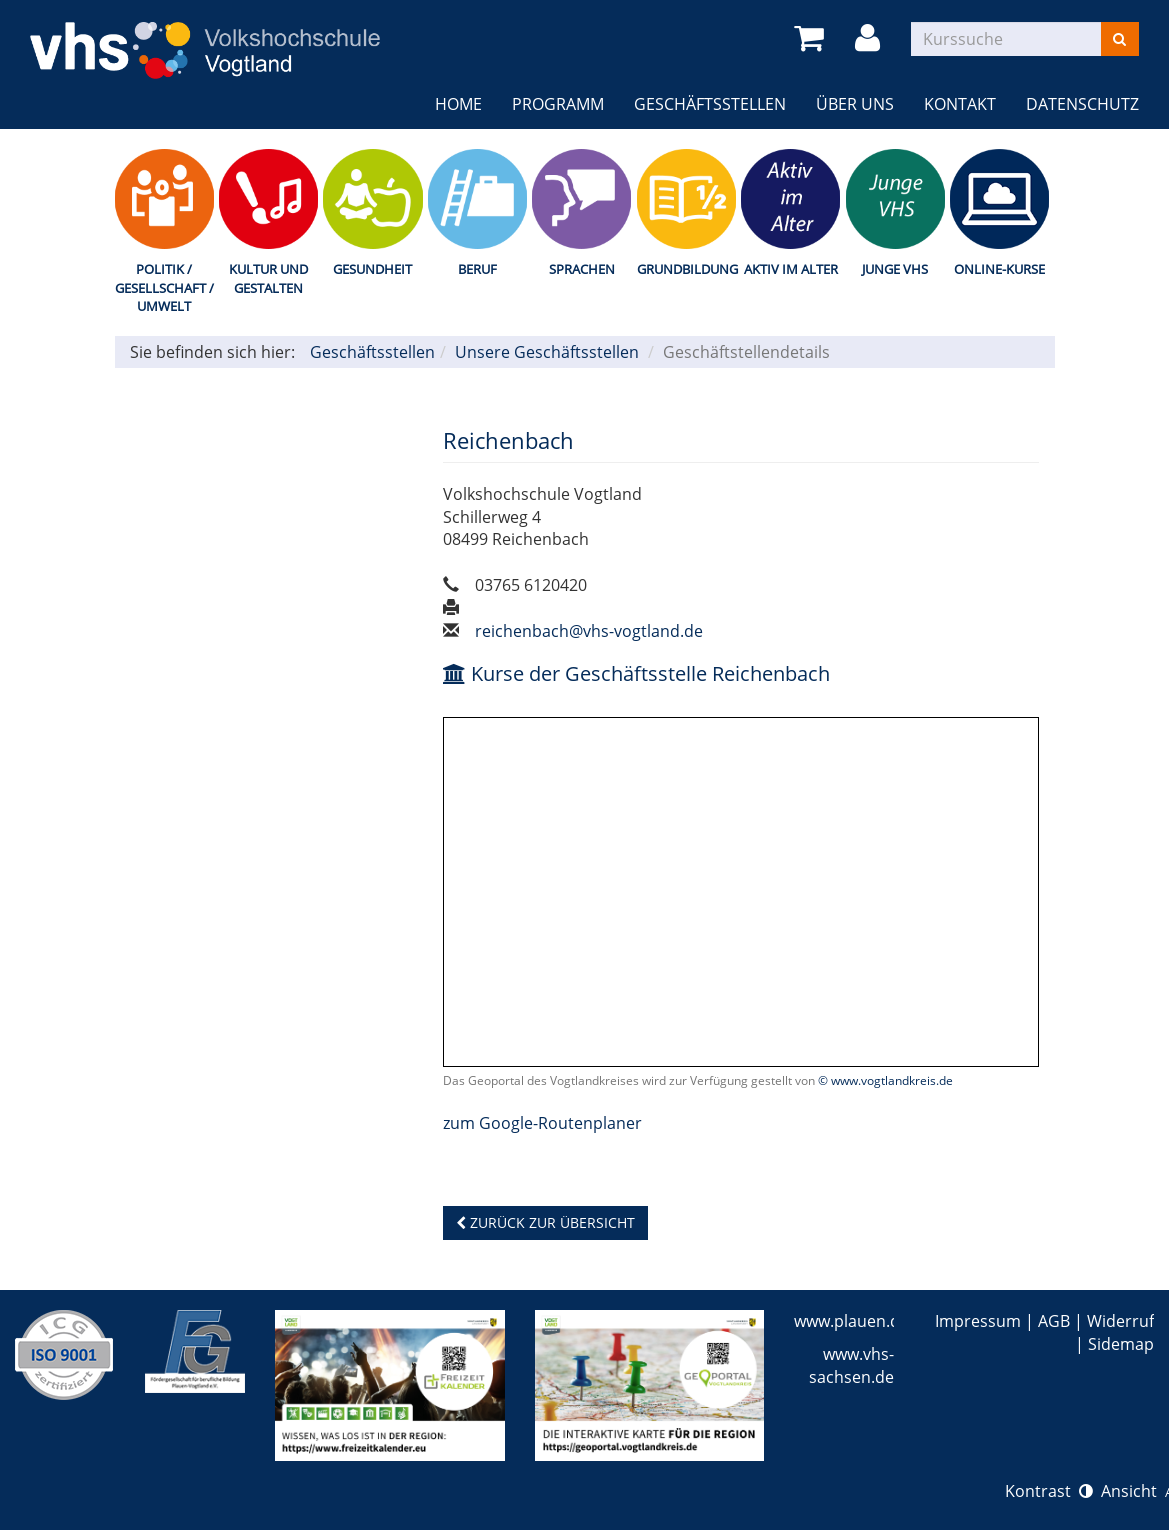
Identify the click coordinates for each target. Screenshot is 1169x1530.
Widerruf (1120, 1321)
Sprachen (582, 269)
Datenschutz (1082, 104)
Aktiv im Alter (791, 269)
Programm (558, 104)
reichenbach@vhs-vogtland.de (589, 631)
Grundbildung (686, 269)
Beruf (477, 269)
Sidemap (1121, 1344)
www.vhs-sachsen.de (851, 1365)
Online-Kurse (999, 269)
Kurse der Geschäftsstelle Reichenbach (636, 673)
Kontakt (960, 104)
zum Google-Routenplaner (542, 1123)
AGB (1054, 1321)
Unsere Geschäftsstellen (547, 352)
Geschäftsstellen (710, 104)
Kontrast (1049, 1491)
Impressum (978, 1321)
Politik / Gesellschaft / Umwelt (164, 287)
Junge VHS (895, 269)
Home (458, 104)
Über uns (855, 104)
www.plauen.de (851, 1321)
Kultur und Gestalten (268, 278)
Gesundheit (372, 269)
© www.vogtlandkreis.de (885, 1080)
